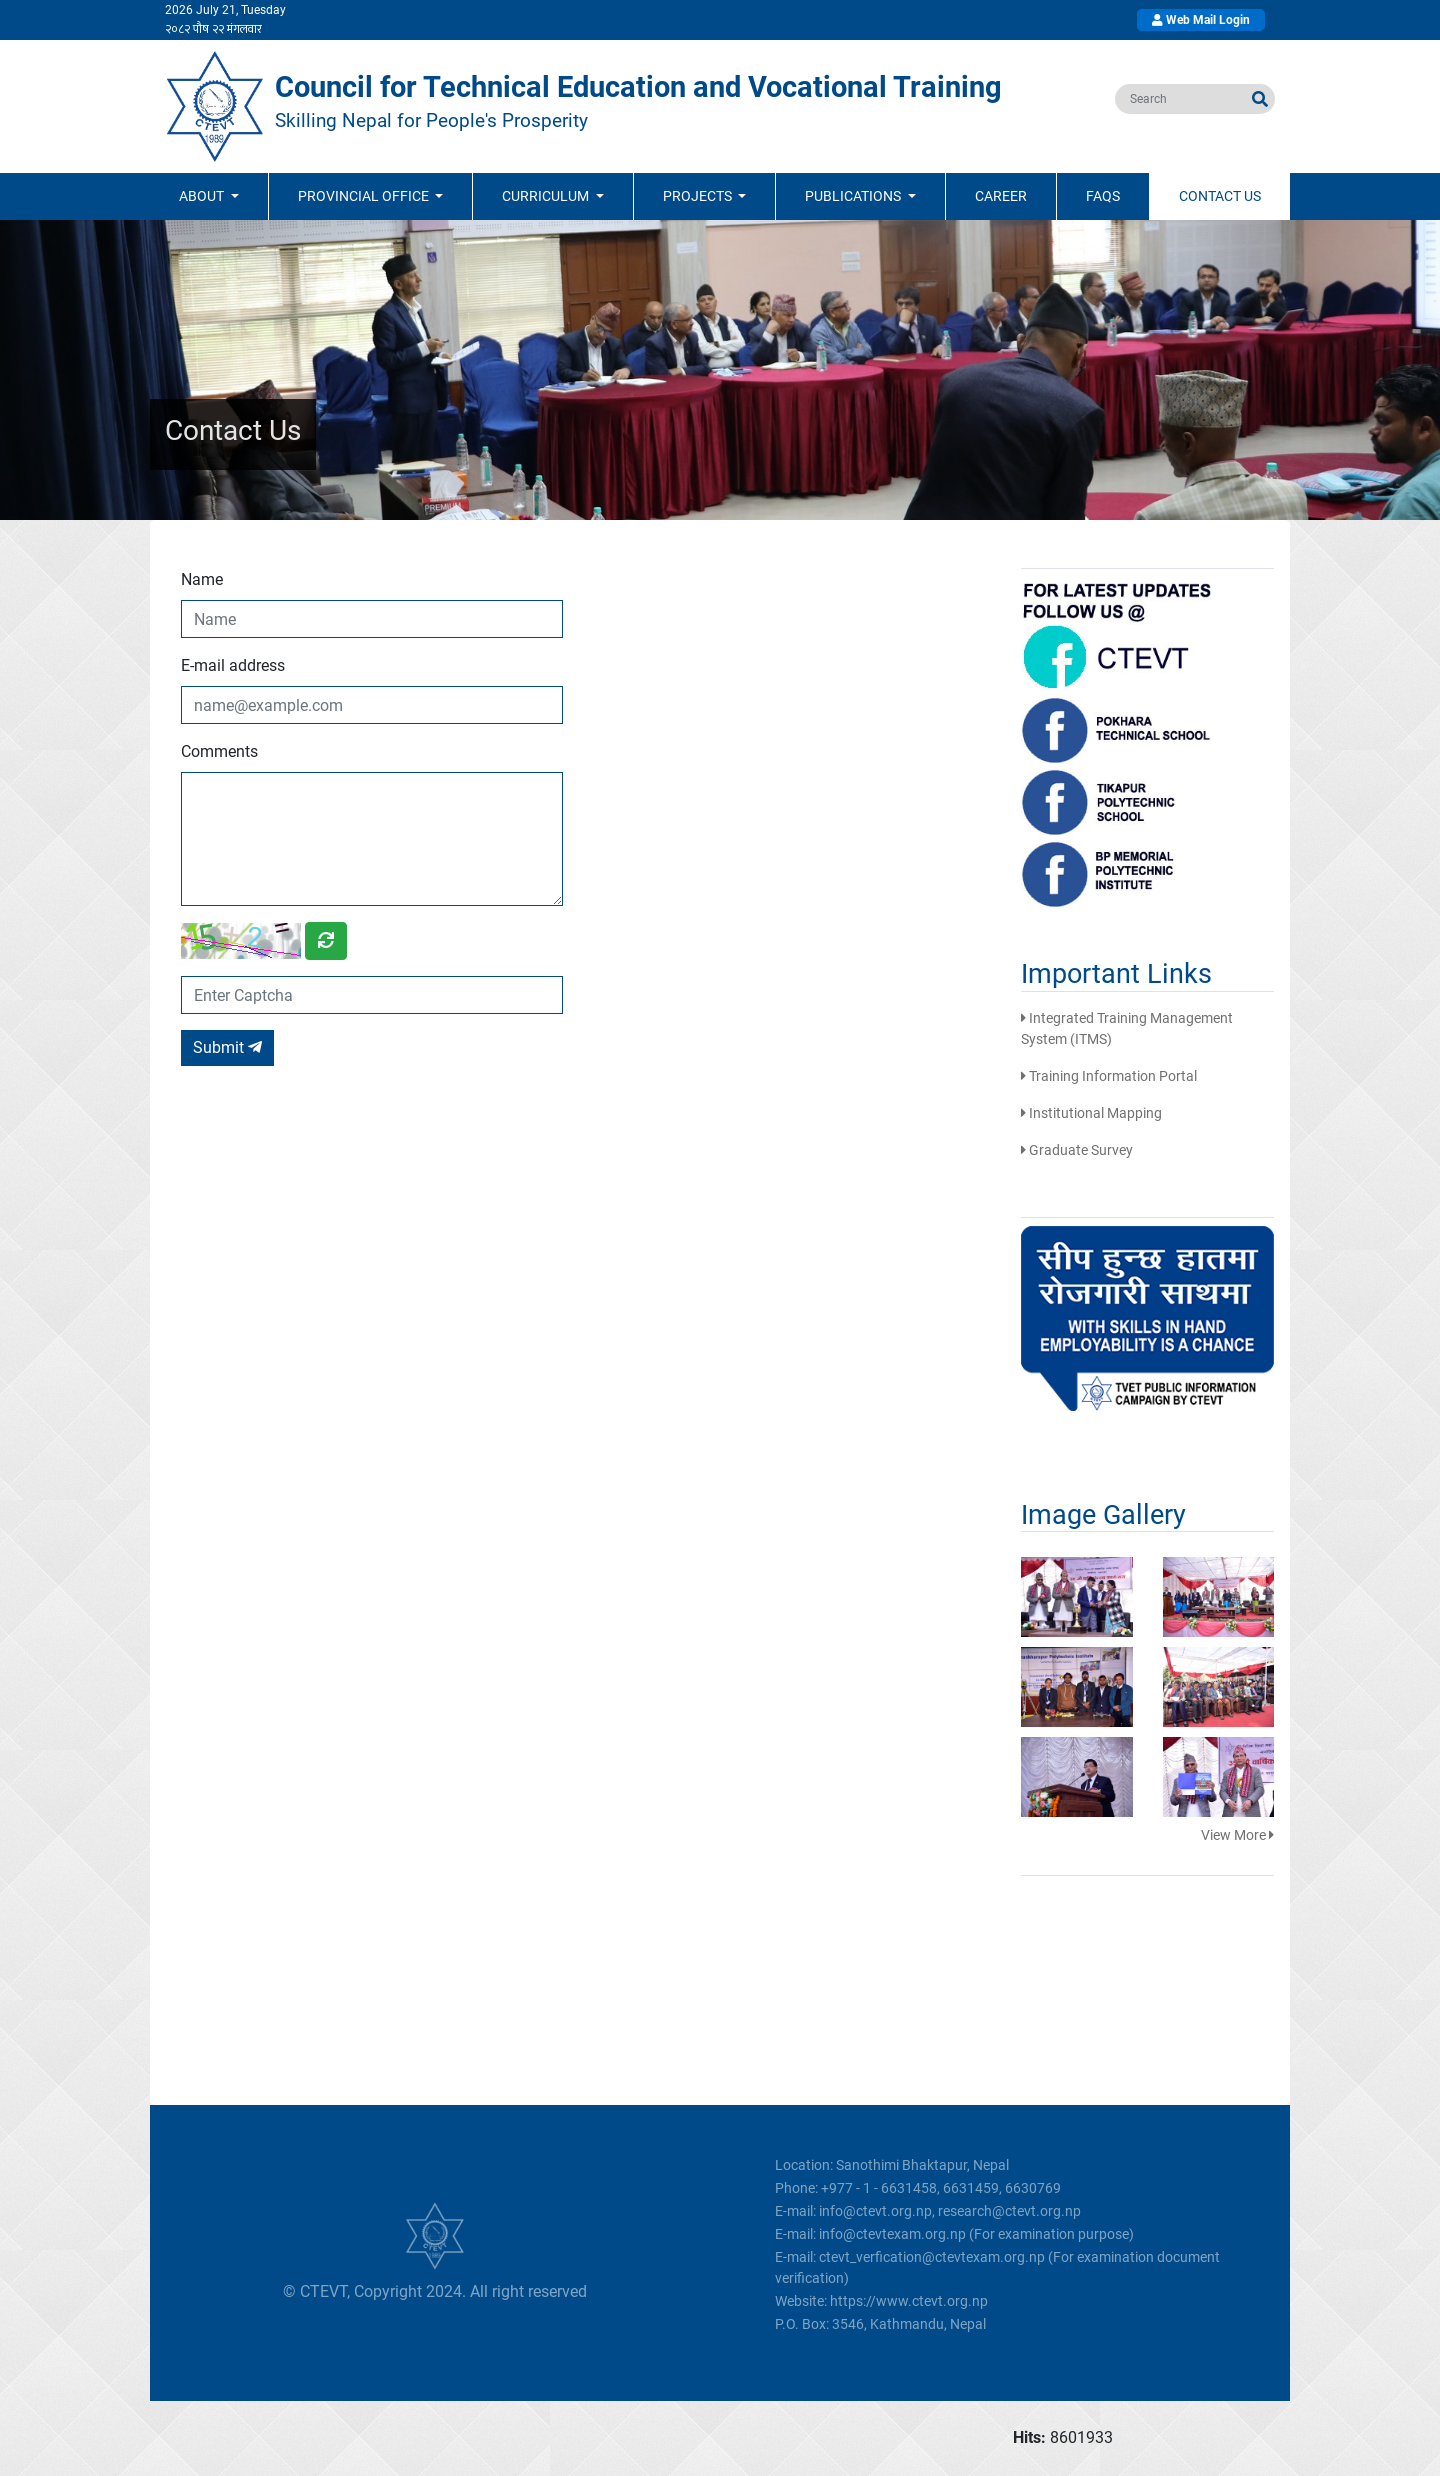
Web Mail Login (1201, 20)
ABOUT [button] (203, 196)
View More (1237, 1835)
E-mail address (233, 665)
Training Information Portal (1109, 1076)
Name (202, 579)
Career (1001, 196)
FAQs (1103, 196)
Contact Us (1220, 196)
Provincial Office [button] (365, 196)
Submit (227, 1047)
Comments (219, 751)
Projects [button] (699, 196)
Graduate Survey (1077, 1150)
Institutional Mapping (1091, 1113)
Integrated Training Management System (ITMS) (1127, 1028)
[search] (1180, 99)
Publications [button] (854, 196)
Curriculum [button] (547, 196)
